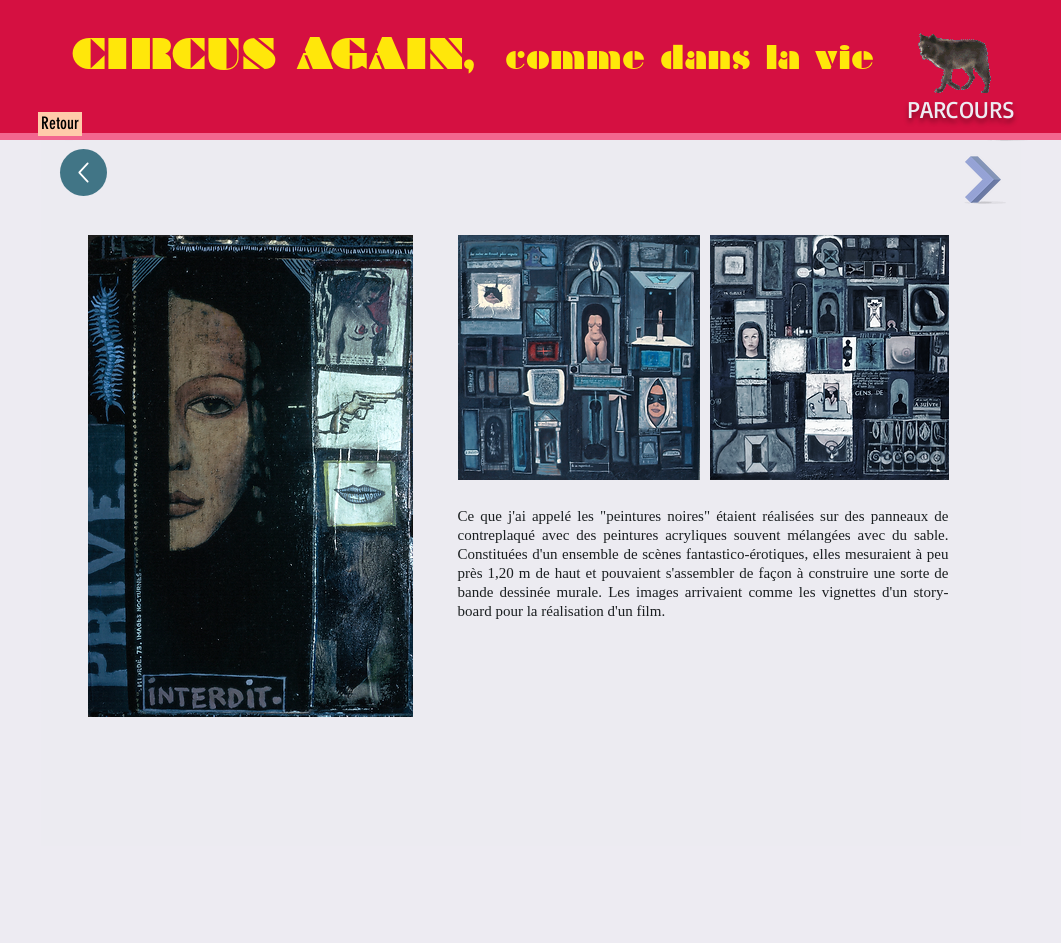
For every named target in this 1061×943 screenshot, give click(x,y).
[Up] (83, 172)
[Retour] (60, 124)
